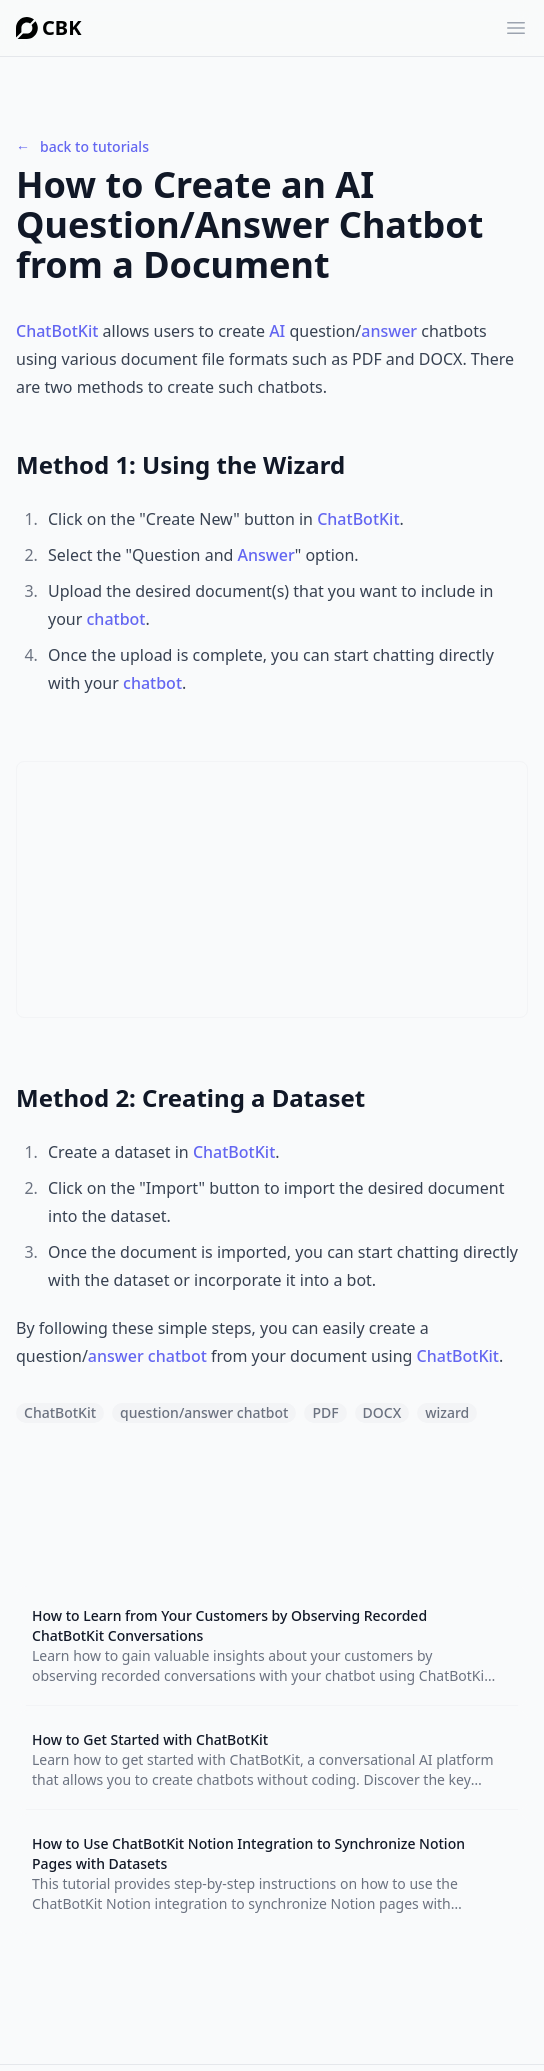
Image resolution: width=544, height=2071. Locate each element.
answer (389, 331)
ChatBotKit (57, 331)
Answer (266, 555)
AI (277, 331)
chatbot (116, 619)
